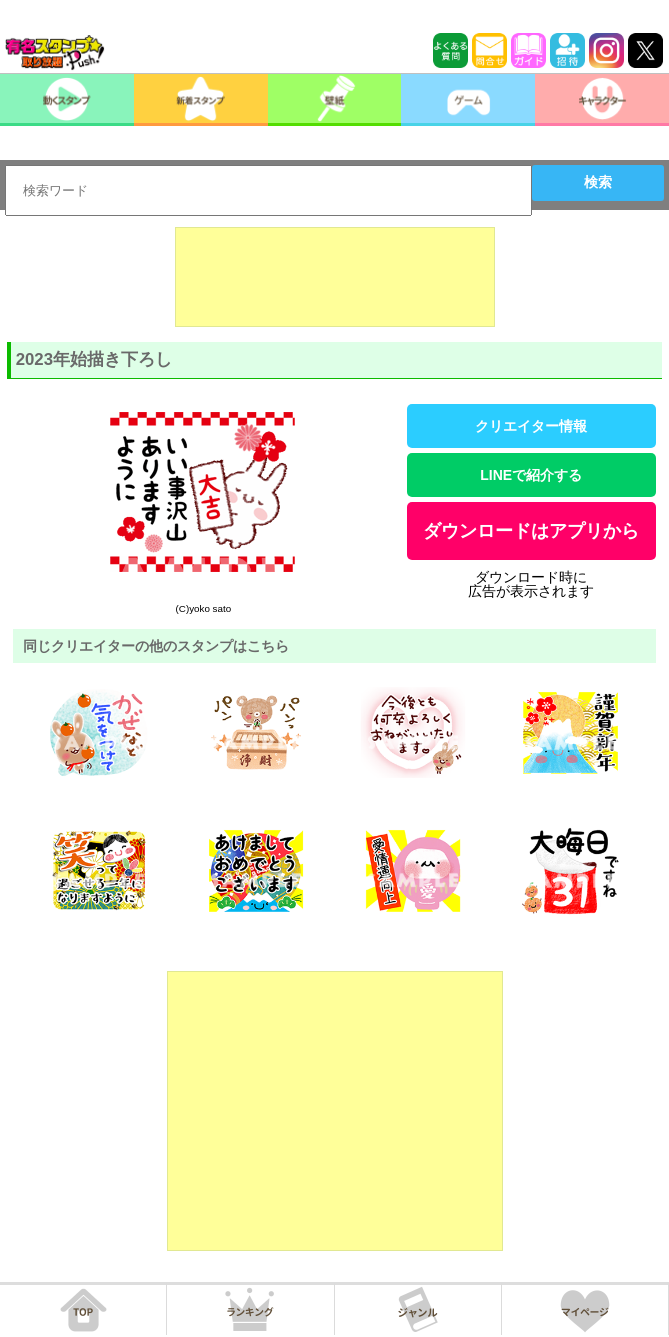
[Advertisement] (335, 277)
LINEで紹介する (531, 475)
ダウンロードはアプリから (531, 531)
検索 (598, 182)
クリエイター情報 (531, 426)
